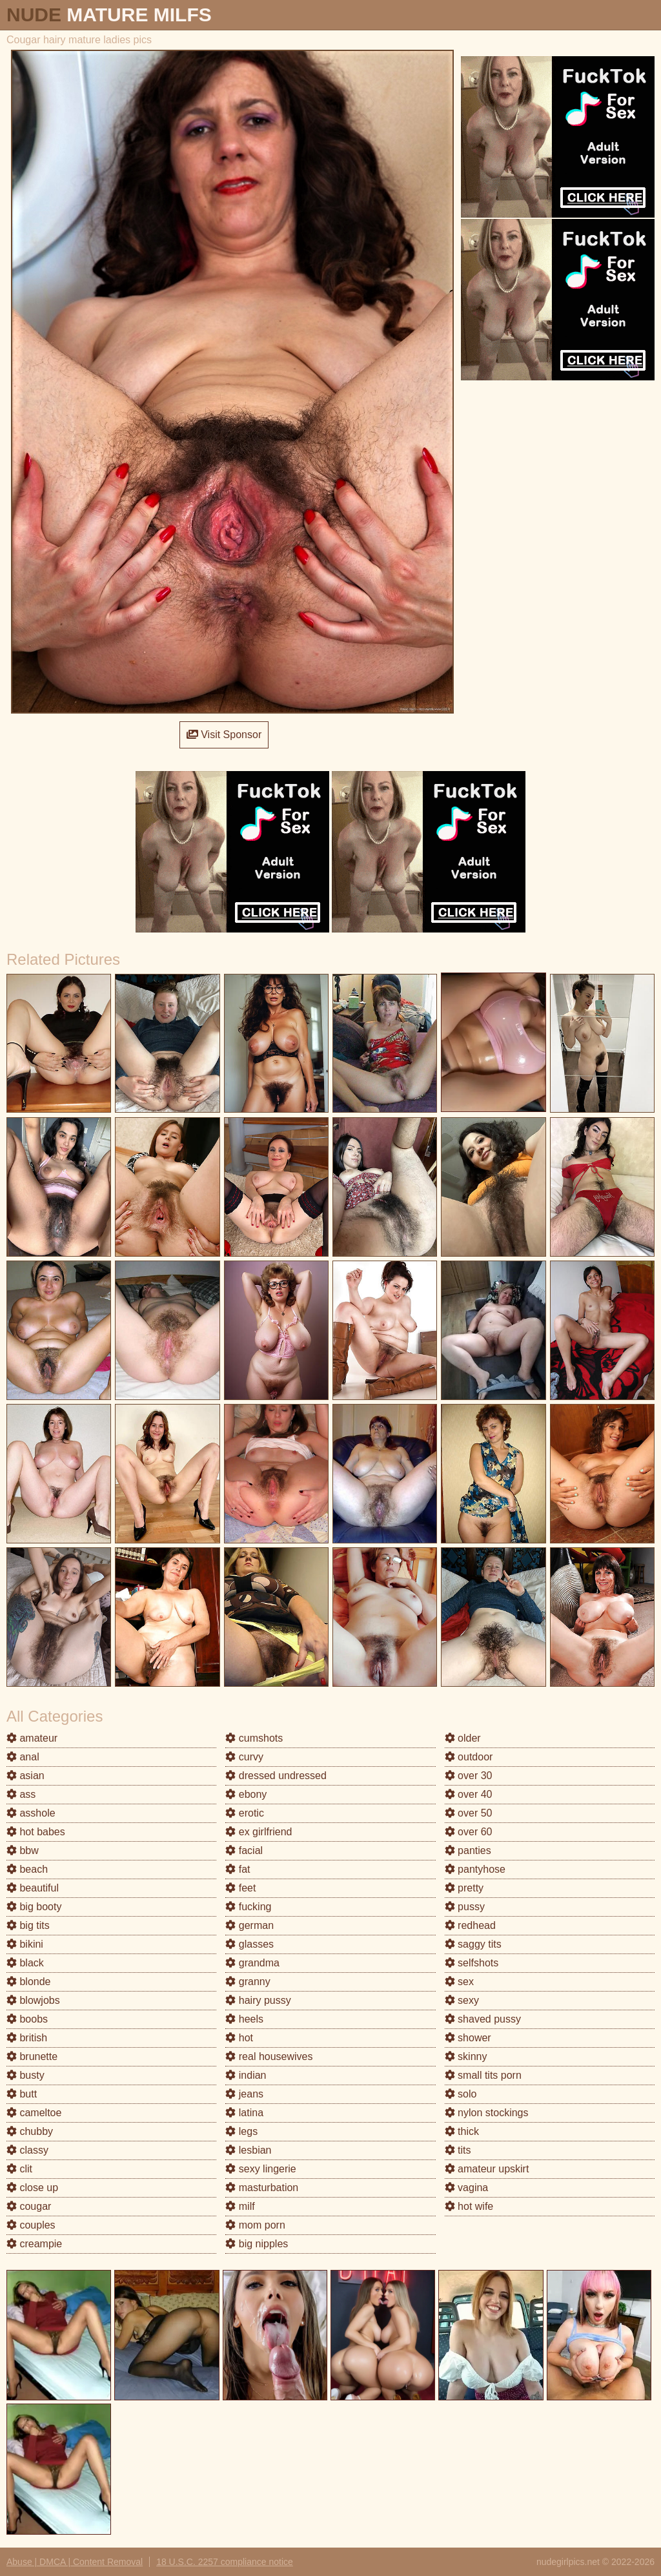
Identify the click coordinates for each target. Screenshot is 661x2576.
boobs (27, 2019)
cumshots (254, 1738)
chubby (29, 2131)
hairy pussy (257, 2000)
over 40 (469, 1794)
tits (458, 2150)
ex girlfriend (258, 1831)
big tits (28, 1925)
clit (19, 2168)
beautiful (32, 1887)
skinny (466, 2056)
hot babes (35, 1831)
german (249, 1925)
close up (32, 2187)
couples (31, 2225)
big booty (33, 1906)
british (26, 2037)
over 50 (469, 1813)
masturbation (261, 2187)
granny (247, 1981)
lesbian (248, 2150)
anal (22, 1756)
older (463, 1738)
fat (237, 1869)
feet (240, 1887)
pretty (464, 1887)
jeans (244, 2093)
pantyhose (475, 1869)
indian (245, 2075)
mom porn (255, 2225)
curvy (244, 1756)
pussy (465, 1906)
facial (244, 1850)
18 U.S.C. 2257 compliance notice (224, 2562)
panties (468, 1850)
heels (244, 2019)
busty (25, 2075)
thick (462, 2131)
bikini (24, 1944)
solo (461, 2093)
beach (27, 1869)
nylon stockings (487, 2112)
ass (21, 1794)
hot (239, 2037)
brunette (31, 2056)
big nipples (256, 2243)
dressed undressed (276, 1775)
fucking (248, 1906)
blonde (28, 1981)
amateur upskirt (487, 2168)
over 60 (469, 1831)
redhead (470, 1925)
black (25, 1962)
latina (244, 2112)
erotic (244, 1813)
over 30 (469, 1775)
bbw (22, 1850)
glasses (249, 1944)
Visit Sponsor (224, 734)
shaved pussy (483, 2019)
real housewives (268, 2056)
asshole (31, 1813)
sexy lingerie (260, 2168)
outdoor (469, 1756)
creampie (34, 2243)
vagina (467, 2187)
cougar (28, 2206)
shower (468, 2037)
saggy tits (473, 1944)
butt (21, 2093)
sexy (462, 2000)
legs (241, 2131)
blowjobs (33, 2000)
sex (459, 1981)
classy (27, 2150)
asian (25, 1775)
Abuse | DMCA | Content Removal (74, 2562)
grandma (252, 1962)
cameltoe (33, 2112)
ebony (246, 1794)
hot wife (469, 2206)
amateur (31, 1738)
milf (239, 2206)
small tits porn (483, 2075)
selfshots (472, 1962)
